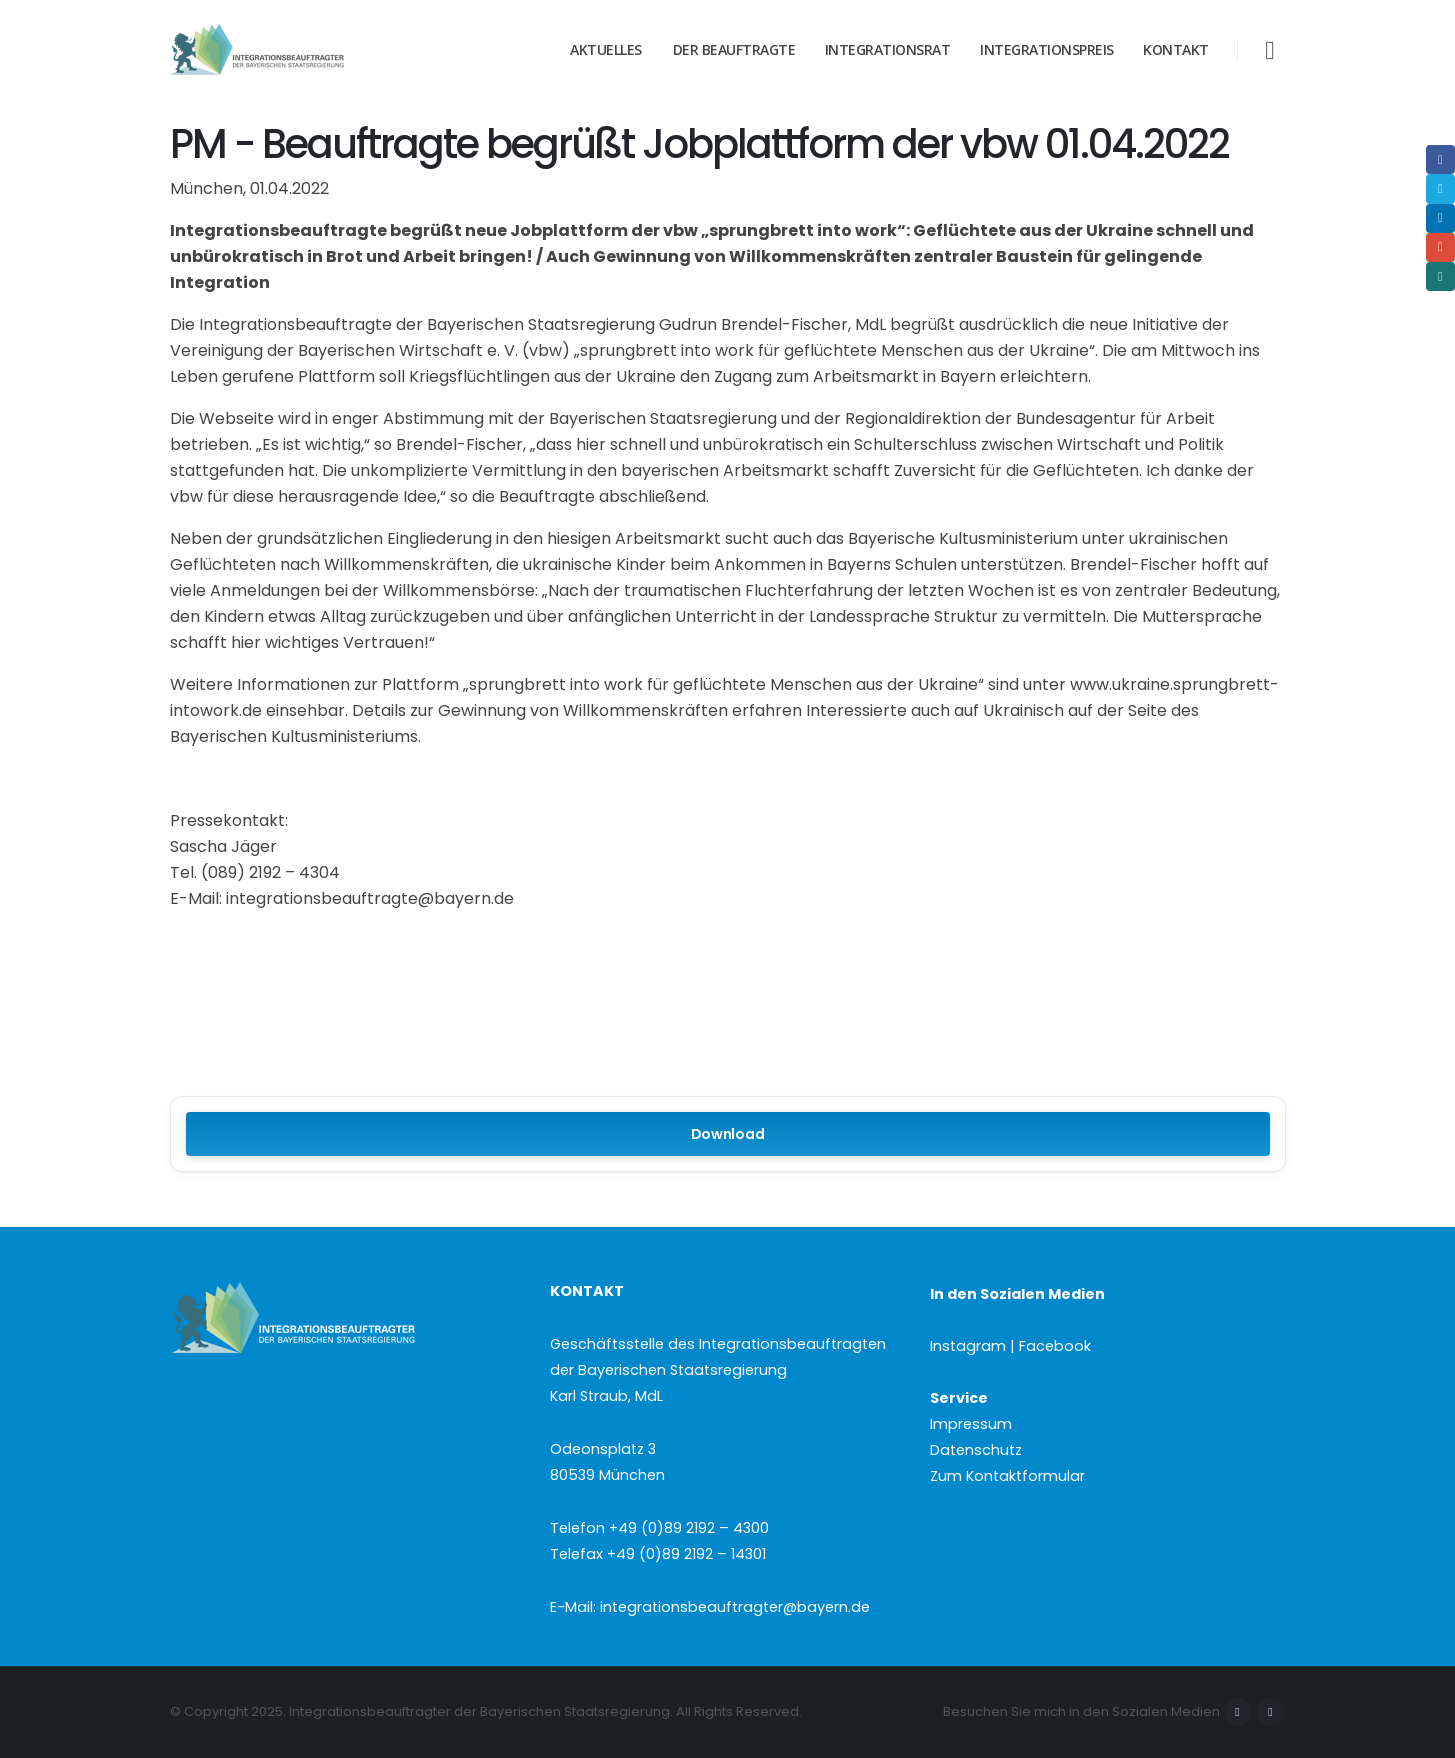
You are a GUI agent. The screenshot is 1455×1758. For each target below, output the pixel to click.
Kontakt (1176, 49)
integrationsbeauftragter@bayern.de (735, 1607)
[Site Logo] (295, 50)
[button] (1269, 50)
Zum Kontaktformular (1007, 1476)
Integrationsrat (888, 49)
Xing (1440, 276)
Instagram (1271, 1712)
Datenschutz (976, 1450)
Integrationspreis (1047, 49)
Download (728, 1134)
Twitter (1440, 188)
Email (1440, 247)
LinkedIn (1440, 218)
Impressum (971, 1424)
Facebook (1238, 1712)
